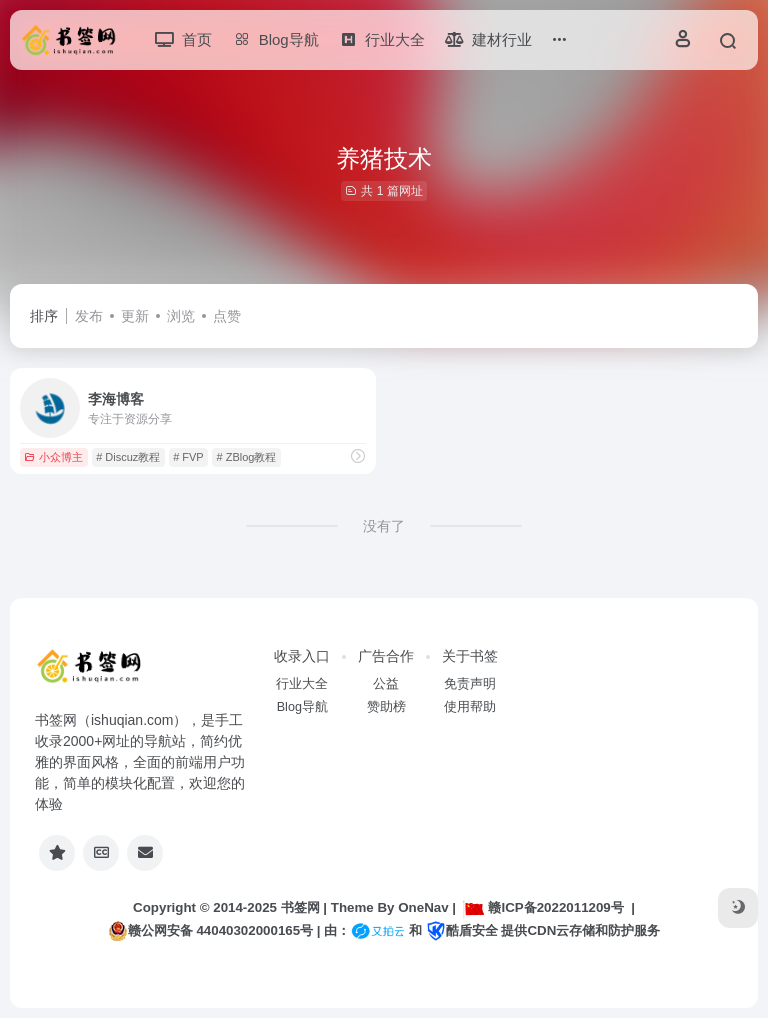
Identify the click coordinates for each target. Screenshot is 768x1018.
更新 (135, 316)
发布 (89, 316)
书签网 (300, 907)
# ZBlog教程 (247, 457)
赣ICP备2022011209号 (543, 907)
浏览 (181, 316)
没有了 (384, 526)
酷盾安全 (462, 930)
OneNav (423, 907)
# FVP (188, 457)
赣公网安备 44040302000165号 (210, 931)
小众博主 (53, 457)
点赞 (227, 316)
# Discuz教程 (128, 457)
